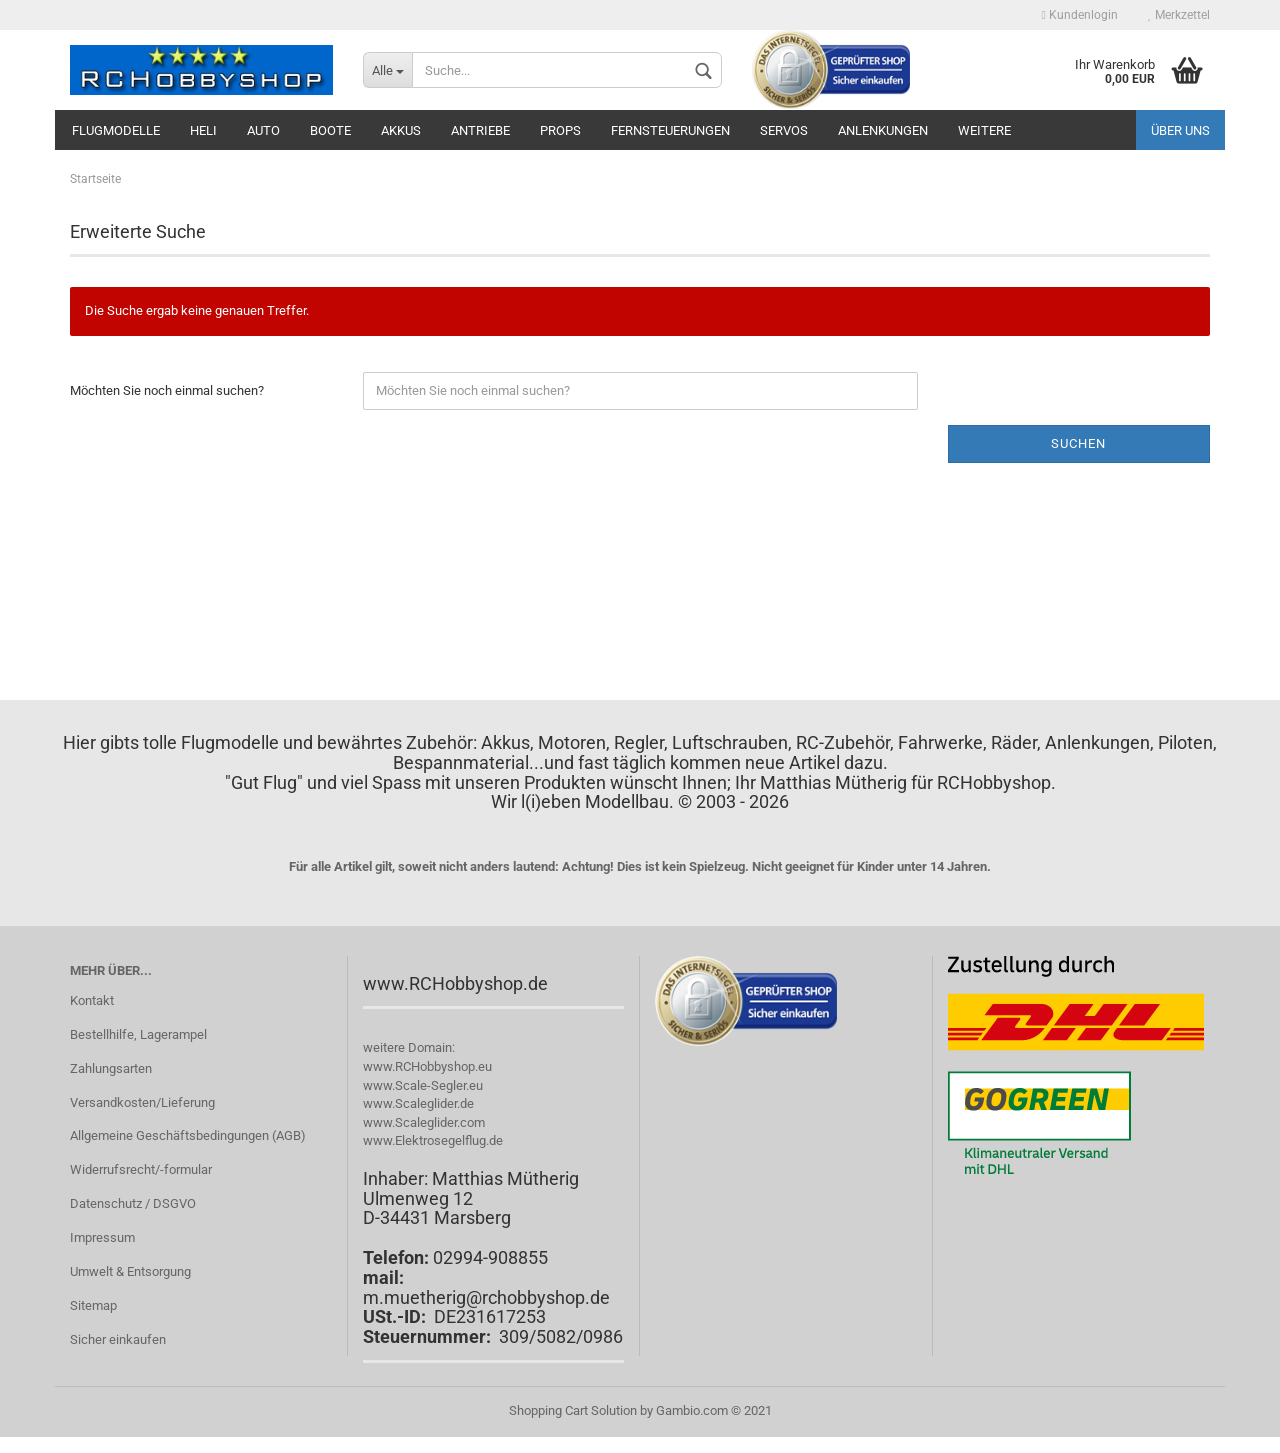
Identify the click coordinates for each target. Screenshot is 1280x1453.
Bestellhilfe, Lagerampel (138, 1034)
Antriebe (480, 130)
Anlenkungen (883, 130)
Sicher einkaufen (118, 1339)
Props (560, 130)
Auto (263, 130)
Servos (784, 130)
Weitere (984, 130)
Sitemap (93, 1305)
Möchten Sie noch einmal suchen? (167, 390)
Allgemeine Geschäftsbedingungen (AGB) (188, 1135)
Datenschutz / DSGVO (133, 1203)
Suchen (1078, 443)
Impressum (102, 1237)
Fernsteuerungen (670, 130)
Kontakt (92, 1000)
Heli (203, 130)
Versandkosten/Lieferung (142, 1102)
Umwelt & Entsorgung (130, 1271)
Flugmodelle (116, 130)
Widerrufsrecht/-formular (141, 1169)
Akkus (401, 130)
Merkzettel (1179, 15)
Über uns (1180, 130)
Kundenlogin (1080, 15)
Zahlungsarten (111, 1068)
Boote (330, 130)
